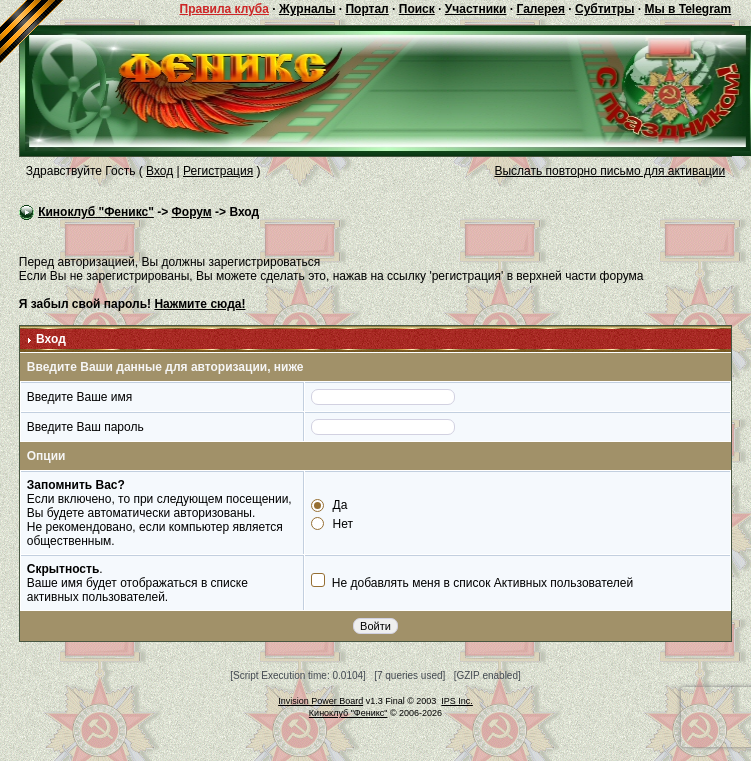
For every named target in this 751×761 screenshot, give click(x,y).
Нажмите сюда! (199, 304)
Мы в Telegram (687, 9)
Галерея (540, 9)
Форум (192, 212)
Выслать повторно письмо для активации (609, 171)
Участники (476, 9)
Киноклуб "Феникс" (96, 212)
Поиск (417, 9)
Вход (159, 171)
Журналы (307, 9)
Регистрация (218, 171)
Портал (366, 9)
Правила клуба (224, 9)
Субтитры (604, 9)
